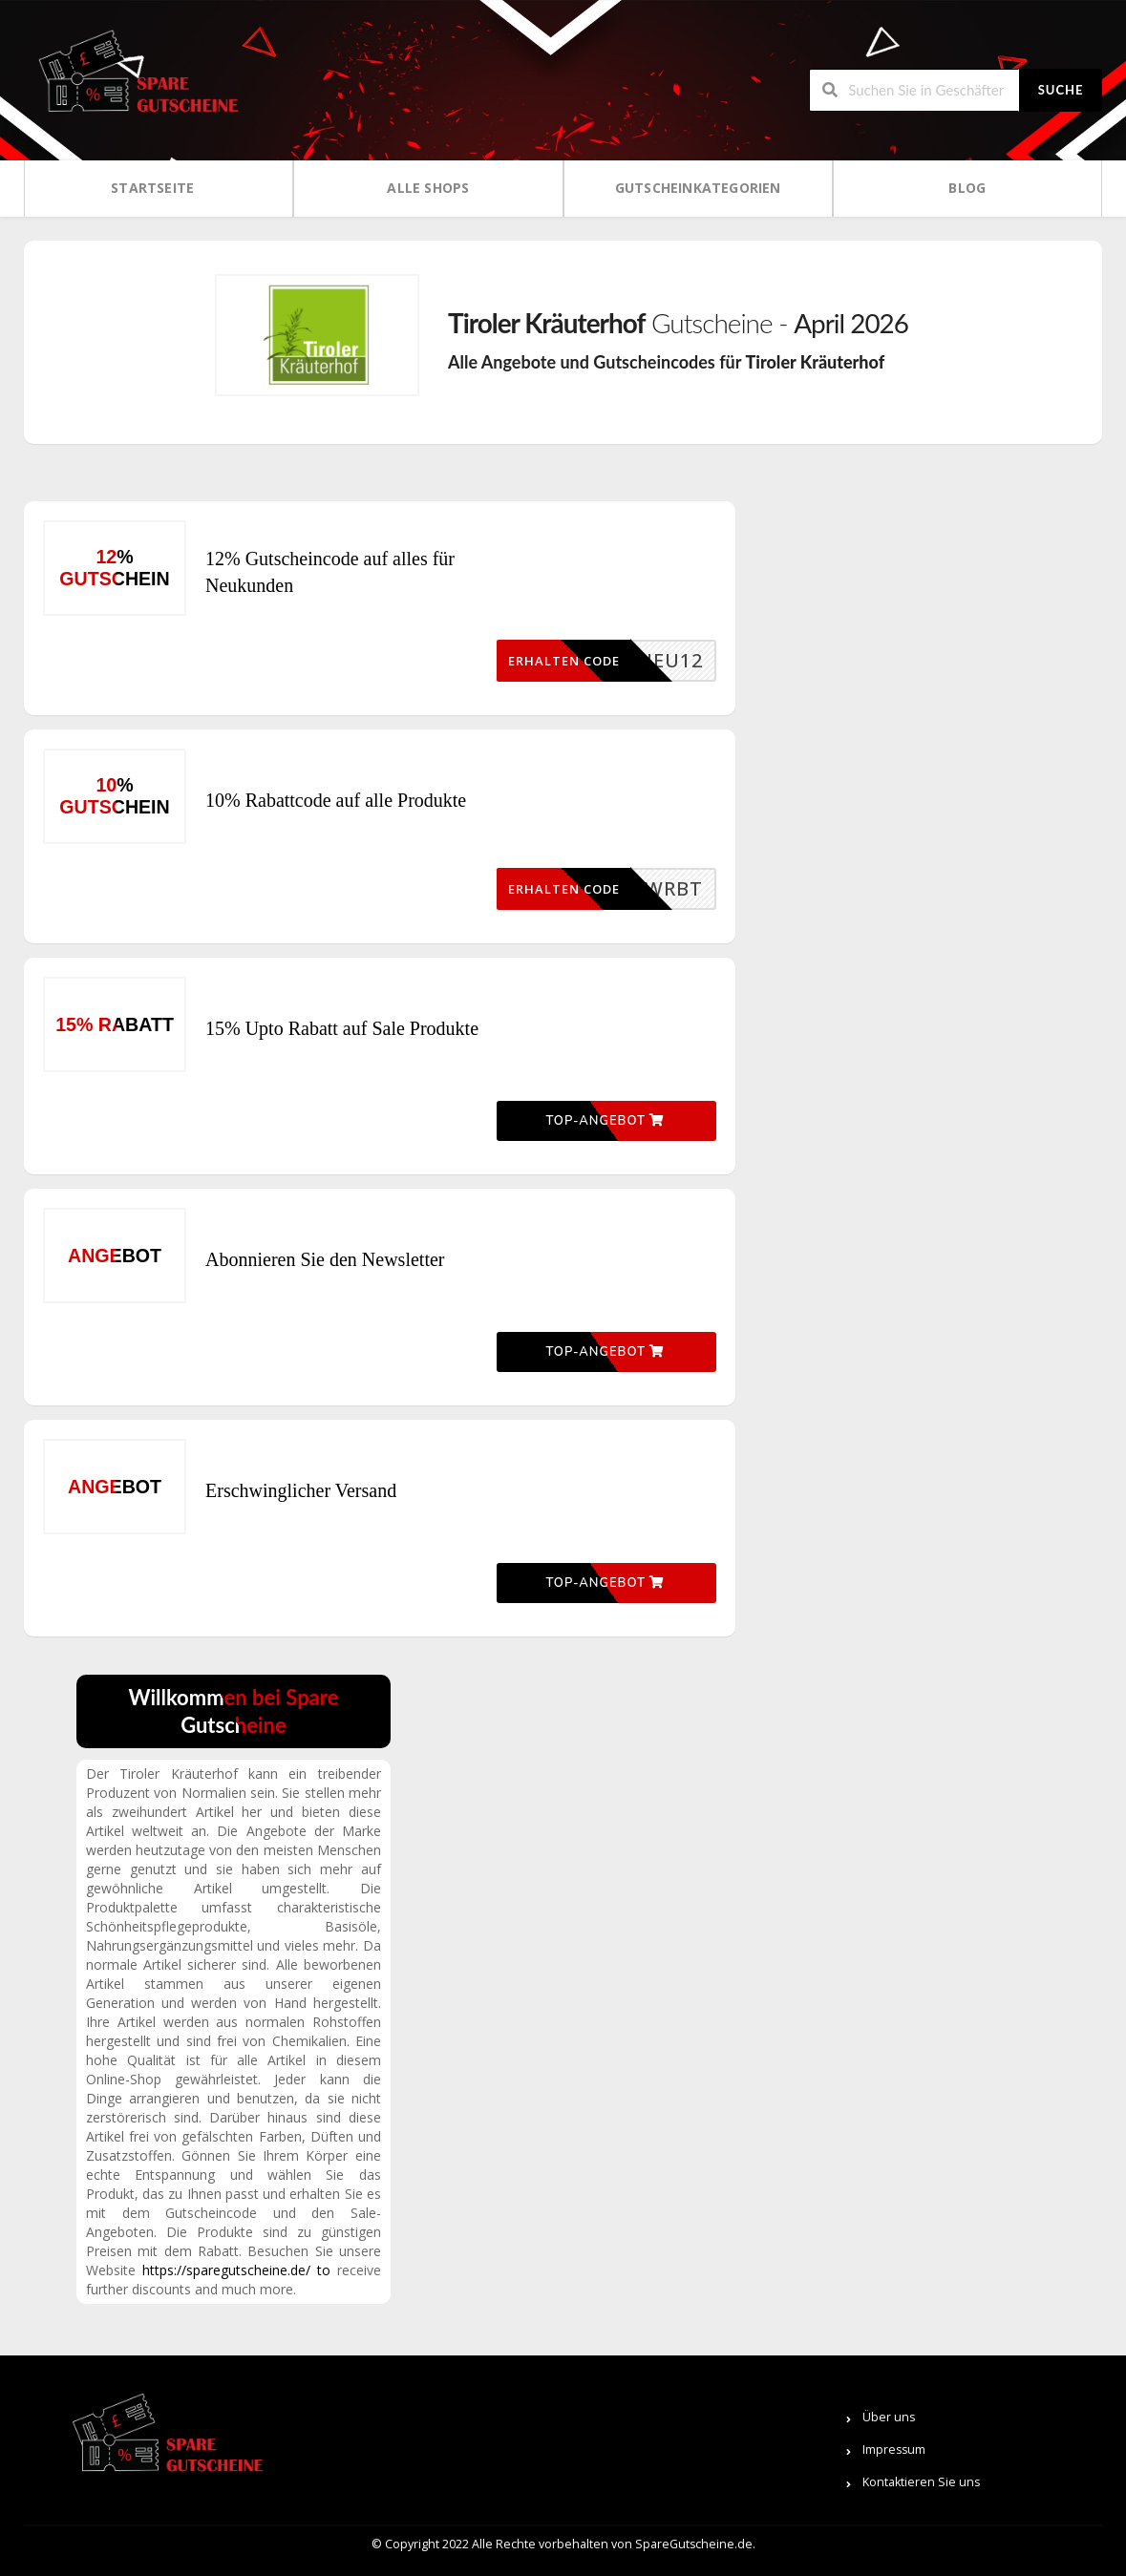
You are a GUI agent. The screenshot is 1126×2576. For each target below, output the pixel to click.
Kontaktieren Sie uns (921, 2482)
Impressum (893, 2449)
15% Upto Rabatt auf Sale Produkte (341, 1028)
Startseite (152, 188)
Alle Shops (428, 188)
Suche (1061, 89)
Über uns (888, 2417)
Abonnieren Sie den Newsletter (324, 1259)
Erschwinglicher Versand (300, 1490)
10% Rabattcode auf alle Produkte (335, 800)
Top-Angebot (604, 1121)
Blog (967, 188)
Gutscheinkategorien (698, 188)
